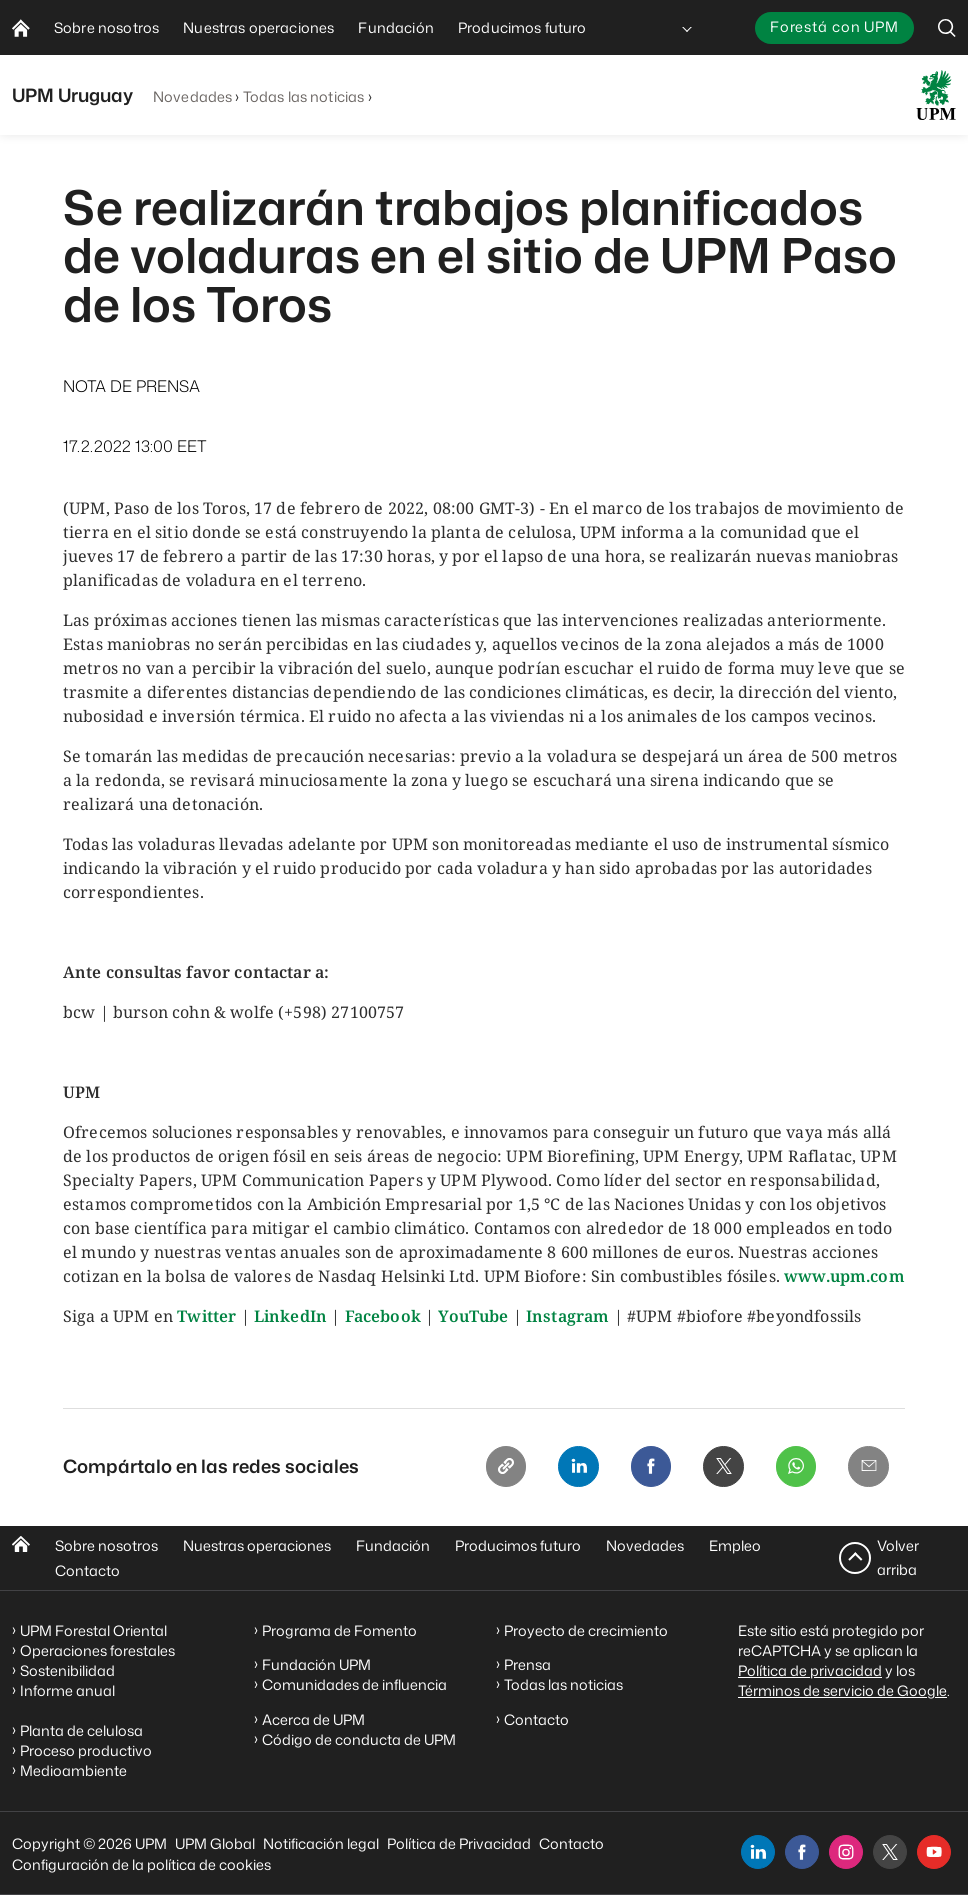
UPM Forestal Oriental (93, 1630)
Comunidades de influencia (354, 1685)
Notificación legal (321, 1843)
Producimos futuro (518, 1545)
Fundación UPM (316, 1665)
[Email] (867, 1468)
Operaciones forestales (97, 1650)
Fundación (393, 1545)
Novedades (192, 96)
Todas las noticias (304, 96)
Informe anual (67, 1690)
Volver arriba (898, 1557)
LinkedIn (290, 1316)
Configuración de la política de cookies (141, 1864)
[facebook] (802, 1852)
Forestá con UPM (834, 26)
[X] (715, 1468)
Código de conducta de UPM (359, 1739)
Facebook (383, 1316)
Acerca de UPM (313, 1719)
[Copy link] (487, 1468)
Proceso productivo (86, 1750)
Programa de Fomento (339, 1630)
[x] (890, 1852)
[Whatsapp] (791, 1468)
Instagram (567, 1316)
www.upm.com (844, 1276)
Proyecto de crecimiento (586, 1630)
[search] (947, 27)
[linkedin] (758, 1852)
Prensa (527, 1665)
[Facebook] (639, 1468)
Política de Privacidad (459, 1843)
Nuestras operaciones (257, 1545)
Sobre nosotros (106, 1545)
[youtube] (934, 1852)
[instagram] (846, 1852)
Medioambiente (73, 1770)
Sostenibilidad (67, 1670)
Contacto (87, 1570)
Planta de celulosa (81, 1730)
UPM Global (215, 1843)
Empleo (735, 1545)
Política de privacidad (810, 1670)
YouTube (473, 1316)
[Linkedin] (563, 1468)
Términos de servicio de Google (842, 1690)
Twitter (206, 1316)
